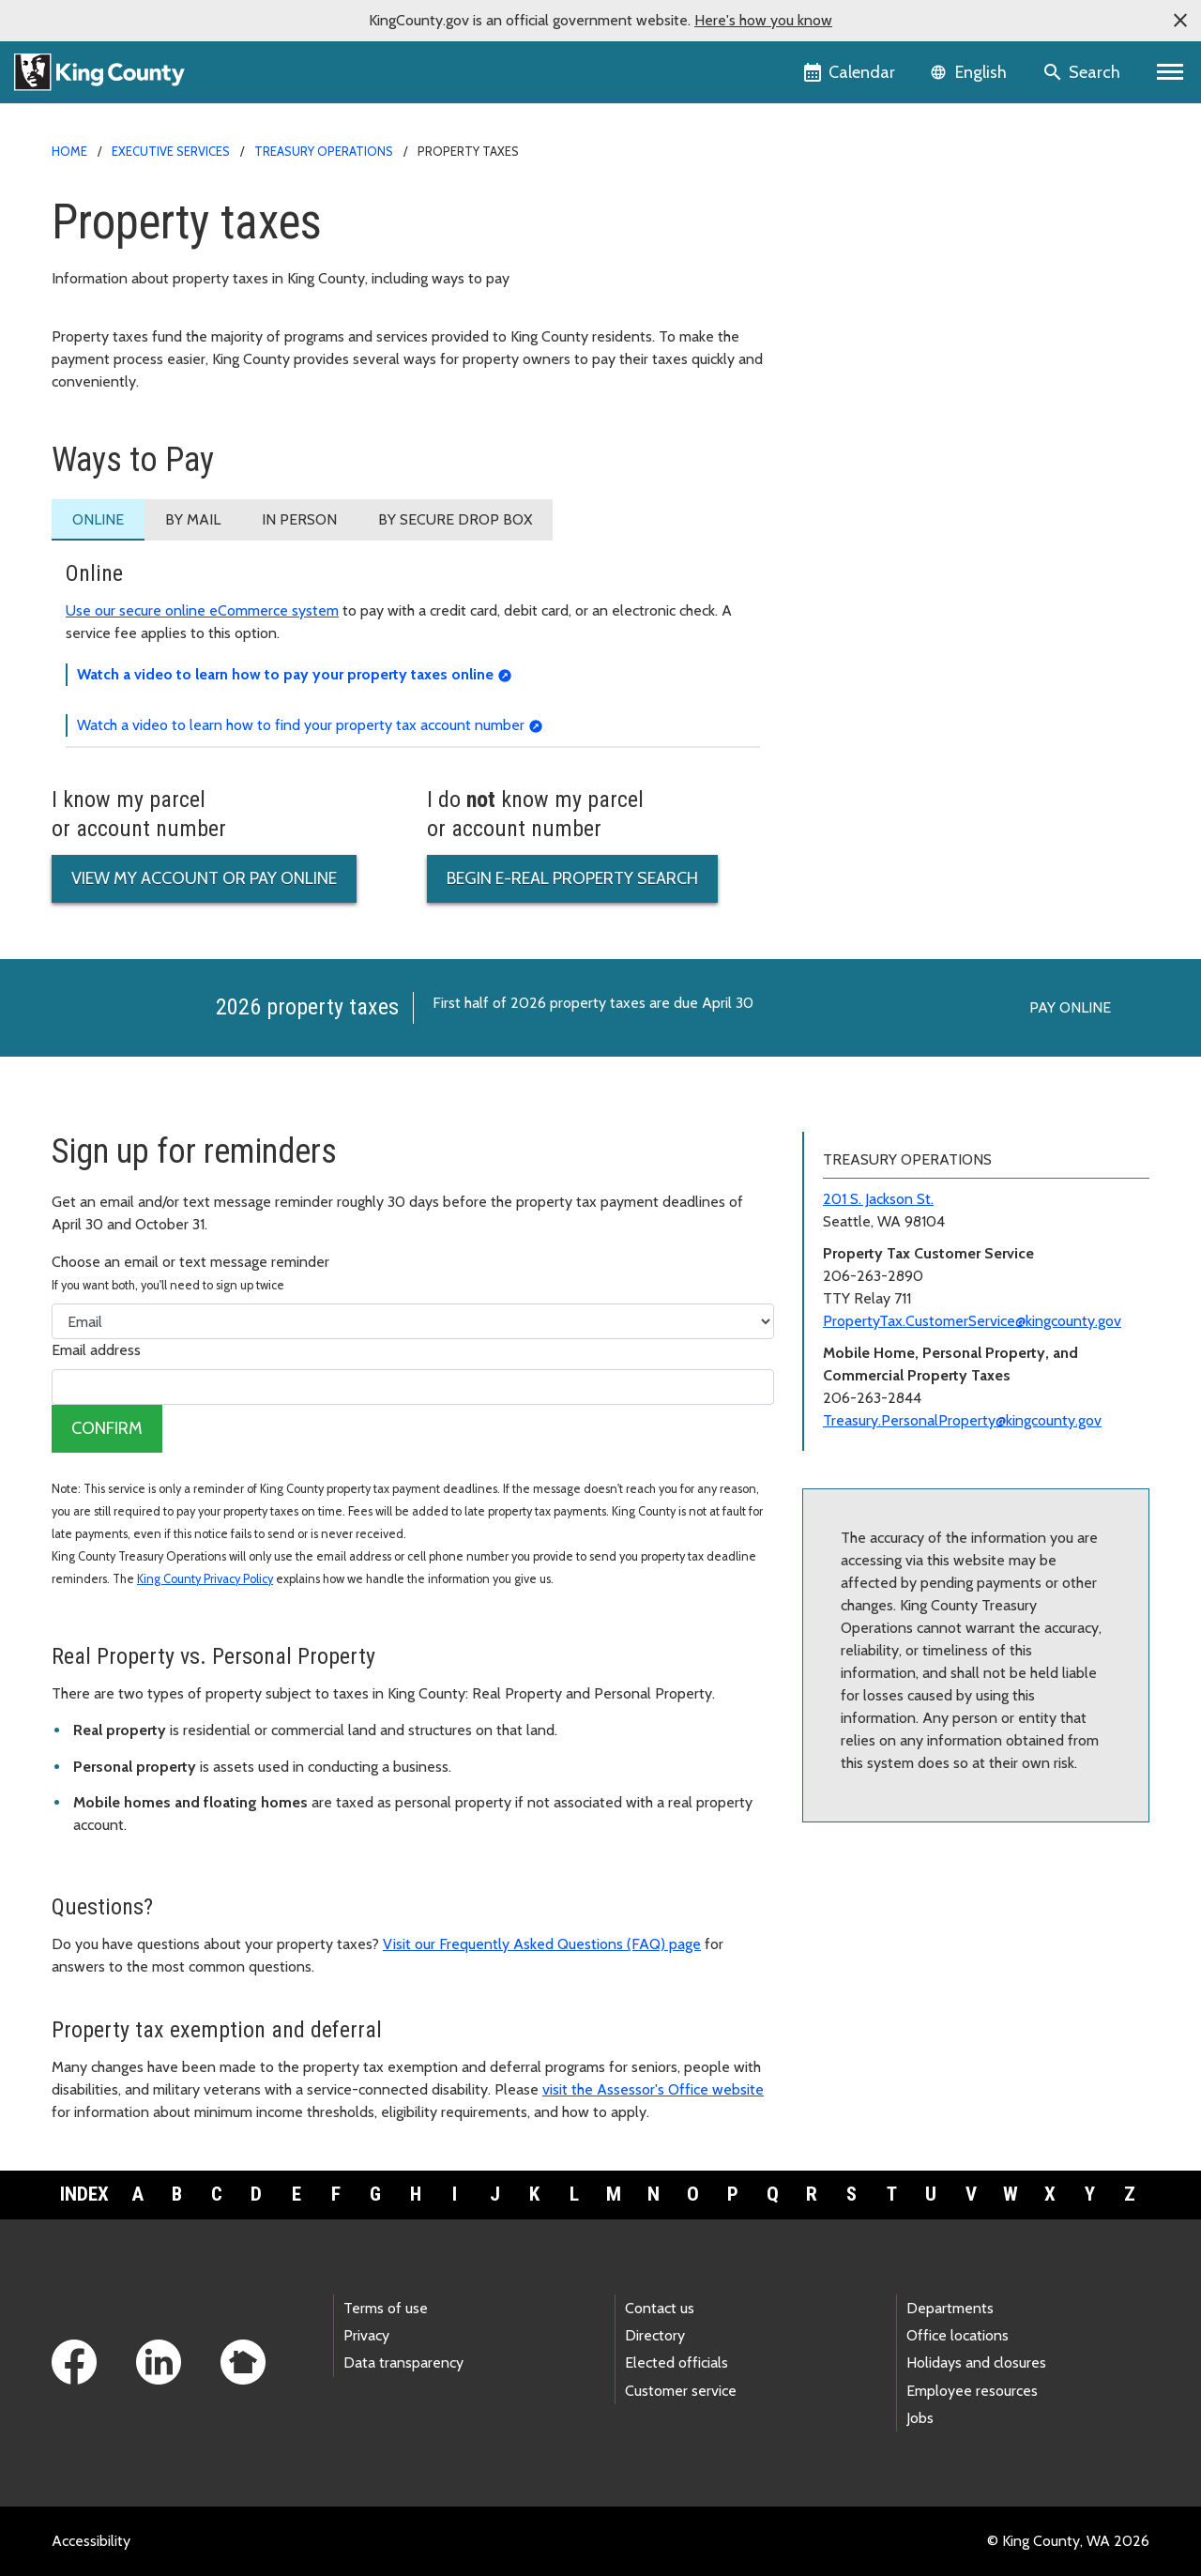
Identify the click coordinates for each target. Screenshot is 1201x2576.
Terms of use (385, 2308)
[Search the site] (1083, 72)
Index (84, 2194)
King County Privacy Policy (205, 1579)
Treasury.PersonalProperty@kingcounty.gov (962, 1420)
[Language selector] (970, 72)
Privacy (366, 2335)
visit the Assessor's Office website (653, 2089)
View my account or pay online (204, 878)
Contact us (659, 2308)
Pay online (1070, 1007)
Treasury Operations (323, 151)
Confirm (107, 1428)
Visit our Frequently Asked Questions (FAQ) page (542, 1944)
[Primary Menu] (1170, 72)
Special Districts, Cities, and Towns (931, 358)
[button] (1180, 20)
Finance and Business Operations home (941, 208)
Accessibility (91, 2541)
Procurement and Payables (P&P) (921, 298)
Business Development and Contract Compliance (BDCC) (973, 241)
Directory (655, 2335)
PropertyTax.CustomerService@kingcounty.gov (972, 1321)
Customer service (681, 2391)
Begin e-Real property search (572, 878)
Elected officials (676, 2362)
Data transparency (403, 2362)
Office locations (957, 2335)
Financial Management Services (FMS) (943, 268)
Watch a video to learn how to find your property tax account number (300, 725)
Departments (950, 2308)
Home (69, 151)
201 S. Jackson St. (878, 1199)
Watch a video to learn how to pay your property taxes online (285, 674)
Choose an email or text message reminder (190, 1272)
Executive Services (171, 151)
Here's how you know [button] (763, 20)
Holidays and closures (976, 2362)
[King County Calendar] (850, 72)
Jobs (920, 2418)
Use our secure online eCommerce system (202, 610)
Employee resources (972, 2391)
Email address (96, 1350)
